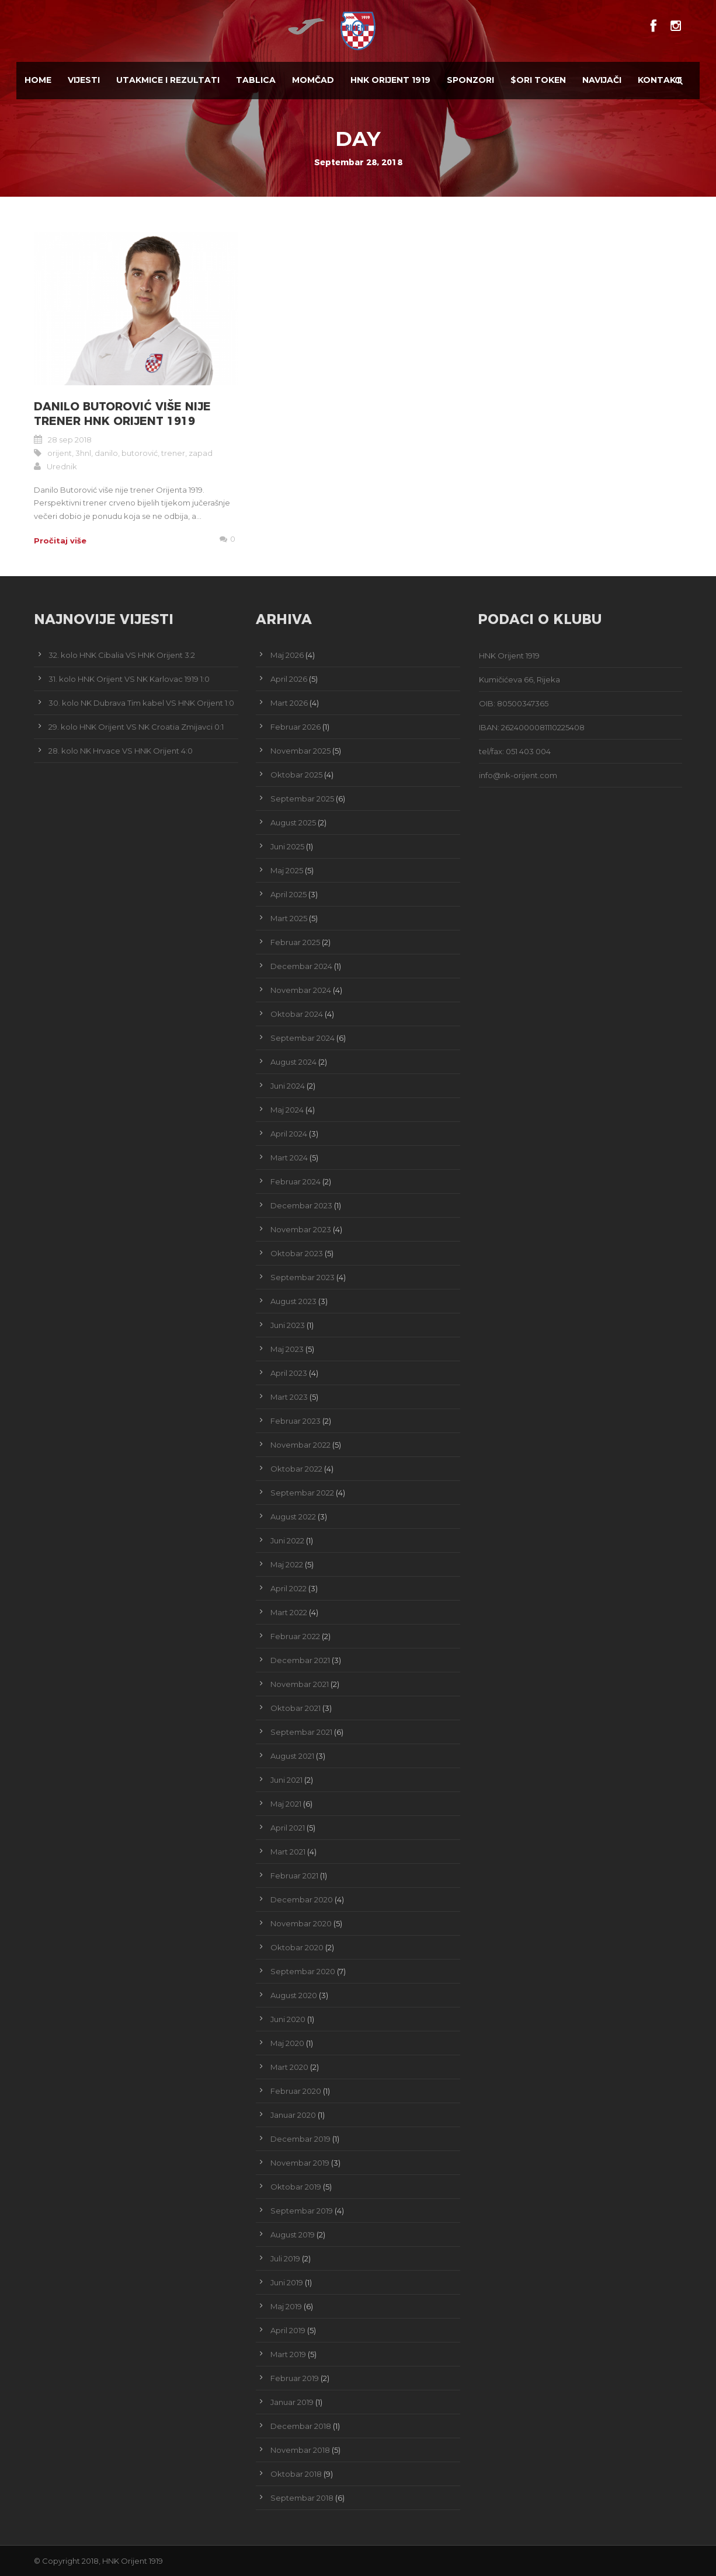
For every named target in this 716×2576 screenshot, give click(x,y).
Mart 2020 (289, 2067)
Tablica (256, 80)
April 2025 (288, 894)
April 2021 (287, 1827)
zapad (201, 453)
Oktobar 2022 (296, 1468)
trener (173, 453)
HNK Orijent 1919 (390, 80)
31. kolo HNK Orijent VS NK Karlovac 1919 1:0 (129, 679)
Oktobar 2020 (297, 1947)
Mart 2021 (287, 1851)
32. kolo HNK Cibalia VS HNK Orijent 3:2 (121, 655)
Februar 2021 (294, 1875)
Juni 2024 (287, 1085)
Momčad (313, 80)
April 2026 (288, 679)
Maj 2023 (287, 1349)
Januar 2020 (293, 2115)
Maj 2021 (285, 1803)
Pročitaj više (60, 540)
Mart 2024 (289, 1157)
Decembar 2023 (301, 1205)
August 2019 (292, 2234)
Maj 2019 (286, 2306)
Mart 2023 (289, 1397)
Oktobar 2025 (296, 774)
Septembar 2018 (301, 2497)
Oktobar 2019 (295, 2186)
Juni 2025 (287, 846)
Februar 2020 (295, 2091)
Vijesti (84, 80)
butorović (139, 453)
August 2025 (293, 822)
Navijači (601, 80)
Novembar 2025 (300, 750)
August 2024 (293, 1061)
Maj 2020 (287, 2043)
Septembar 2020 (302, 1971)
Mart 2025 (288, 918)
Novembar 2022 (300, 1444)
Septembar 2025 (302, 798)
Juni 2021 (286, 1779)
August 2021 (292, 1756)
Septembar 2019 (301, 2210)
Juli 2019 (285, 2258)
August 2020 (293, 1995)
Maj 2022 (286, 1564)
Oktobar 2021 (295, 1708)
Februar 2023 (295, 1420)
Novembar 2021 (299, 1684)
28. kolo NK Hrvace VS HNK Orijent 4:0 (120, 750)
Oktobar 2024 (296, 1014)
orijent (59, 453)
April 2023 (288, 1373)
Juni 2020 (287, 2019)
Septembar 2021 (301, 1732)
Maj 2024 (287, 1109)
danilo (106, 453)
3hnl (83, 453)
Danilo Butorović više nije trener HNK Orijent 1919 (122, 414)
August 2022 (293, 1516)
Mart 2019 (288, 2354)
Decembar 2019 (300, 2138)
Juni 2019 (286, 2282)
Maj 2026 (287, 655)
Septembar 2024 (302, 1038)
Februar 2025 (295, 942)
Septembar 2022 (302, 1492)
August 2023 (293, 1301)
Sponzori (470, 80)
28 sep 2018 (70, 439)
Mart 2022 (288, 1612)
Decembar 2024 (301, 966)
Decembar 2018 (300, 2426)
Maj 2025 (286, 870)
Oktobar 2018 (296, 2474)
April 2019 (287, 2330)
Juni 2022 (287, 1540)
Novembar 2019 (299, 2162)
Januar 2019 (292, 2402)
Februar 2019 (294, 2378)
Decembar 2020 (301, 1899)
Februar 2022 (295, 1636)
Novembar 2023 (300, 1229)
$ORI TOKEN (538, 80)
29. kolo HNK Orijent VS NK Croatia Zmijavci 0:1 (136, 726)
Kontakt (660, 80)
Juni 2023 (287, 1325)
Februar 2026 (295, 726)
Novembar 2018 (300, 2450)
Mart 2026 (289, 702)
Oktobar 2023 (296, 1253)
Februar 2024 (295, 1181)
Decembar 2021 (300, 1660)
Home (38, 80)
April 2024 (288, 1133)
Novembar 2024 (300, 990)
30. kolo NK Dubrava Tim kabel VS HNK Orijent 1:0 (141, 702)
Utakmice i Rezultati (168, 80)
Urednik (62, 466)
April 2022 (288, 1588)
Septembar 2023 (302, 1277)
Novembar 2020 (301, 1923)
